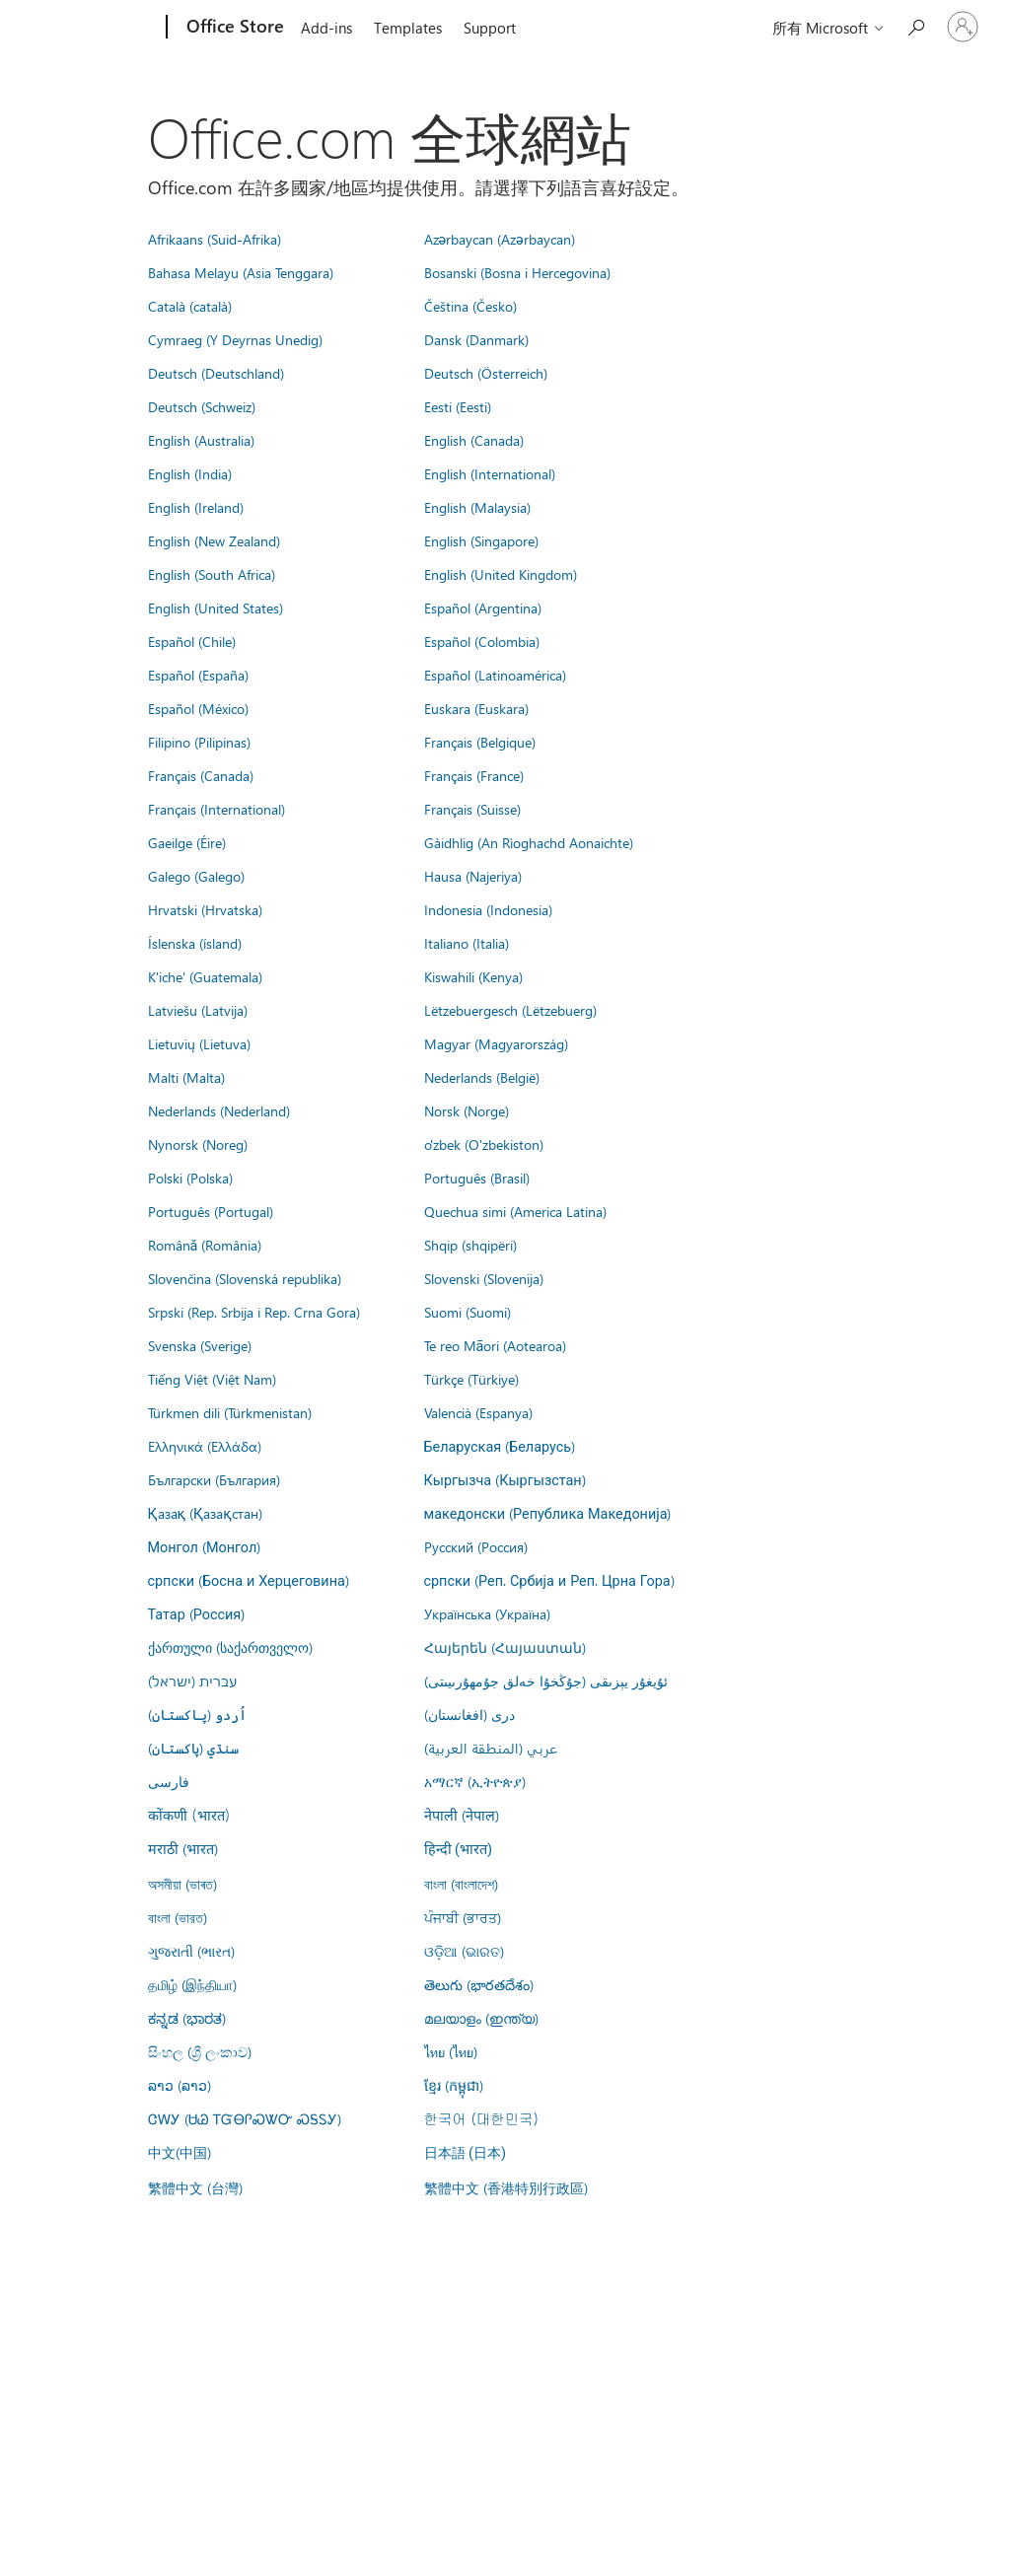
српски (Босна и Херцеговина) (248, 1580)
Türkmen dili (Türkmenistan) (230, 1412)
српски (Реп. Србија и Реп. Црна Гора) (549, 1580)
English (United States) (215, 607)
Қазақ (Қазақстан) (205, 1513)
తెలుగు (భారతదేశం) (479, 1984)
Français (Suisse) (472, 809)
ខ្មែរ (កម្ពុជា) (453, 2085)
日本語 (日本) (465, 2153)
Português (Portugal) (210, 1211)
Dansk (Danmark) (476, 339)
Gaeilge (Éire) (187, 842)
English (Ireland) (196, 507)
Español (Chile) (192, 641)
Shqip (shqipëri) (470, 1244)
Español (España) (198, 674)
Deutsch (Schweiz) (201, 406)
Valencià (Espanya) (478, 1412)
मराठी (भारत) (183, 1848)
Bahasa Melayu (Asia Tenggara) (240, 272)
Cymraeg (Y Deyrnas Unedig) (235, 339)
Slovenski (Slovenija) (483, 1278)
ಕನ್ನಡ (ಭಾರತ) (187, 2018)
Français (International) (216, 809)
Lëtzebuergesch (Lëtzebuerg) (510, 1010)
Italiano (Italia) (466, 943)
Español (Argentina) (482, 607)
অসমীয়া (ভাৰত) (182, 1884)
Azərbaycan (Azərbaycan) (499, 239)
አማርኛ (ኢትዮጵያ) (475, 1781)
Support (490, 27)
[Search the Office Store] (915, 25)
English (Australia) (201, 440)
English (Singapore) (481, 540)
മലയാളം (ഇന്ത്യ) (481, 2018)
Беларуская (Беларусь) (500, 1446)
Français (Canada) (200, 775)
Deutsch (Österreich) (485, 373)
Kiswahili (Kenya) (473, 976)
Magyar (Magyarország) (496, 1043)
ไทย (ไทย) (450, 2051)
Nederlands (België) (482, 1077)
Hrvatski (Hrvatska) (205, 909)
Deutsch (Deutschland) (216, 373)
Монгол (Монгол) (204, 1546)
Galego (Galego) (196, 876)
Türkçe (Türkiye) (471, 1379)
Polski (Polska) (190, 1177)
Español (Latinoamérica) (495, 674)
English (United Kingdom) (500, 574)
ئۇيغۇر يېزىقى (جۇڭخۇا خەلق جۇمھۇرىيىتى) (546, 1680)
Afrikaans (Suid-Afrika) (214, 239)
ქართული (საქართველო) (230, 1647)
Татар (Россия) (197, 1613)
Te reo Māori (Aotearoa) (495, 1345)
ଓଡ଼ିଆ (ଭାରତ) (464, 1951)
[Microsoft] (91, 27)
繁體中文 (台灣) (195, 2187)
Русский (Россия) (476, 1546)
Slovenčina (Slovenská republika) (244, 1278)
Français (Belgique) (480, 741)
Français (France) (474, 775)
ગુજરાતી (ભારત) (191, 1951)
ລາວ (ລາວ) (179, 2085)
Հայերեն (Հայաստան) (505, 1647)
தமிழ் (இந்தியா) (192, 1984)
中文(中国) (179, 2152)
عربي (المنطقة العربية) (490, 1747)
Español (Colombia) (482, 641)
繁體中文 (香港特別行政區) (506, 2187)
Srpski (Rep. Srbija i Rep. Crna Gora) (254, 1312)
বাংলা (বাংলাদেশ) (461, 1884)
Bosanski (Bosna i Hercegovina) (517, 272)
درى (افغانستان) (469, 1714)
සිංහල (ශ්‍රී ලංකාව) (200, 2051)
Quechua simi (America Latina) (515, 1211)
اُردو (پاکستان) (197, 1714)
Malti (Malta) (186, 1077)
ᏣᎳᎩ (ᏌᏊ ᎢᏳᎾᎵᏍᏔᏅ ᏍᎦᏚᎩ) (244, 2118)
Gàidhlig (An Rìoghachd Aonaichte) (528, 842)
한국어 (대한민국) (481, 2118)
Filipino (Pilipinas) (199, 741)
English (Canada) (474, 440)
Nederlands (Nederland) (219, 1110)
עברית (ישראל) (192, 1680)
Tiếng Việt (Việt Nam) (212, 1379)
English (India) (190, 473)
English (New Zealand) (214, 540)
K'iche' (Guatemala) (205, 976)
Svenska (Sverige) (200, 1345)
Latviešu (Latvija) (198, 1010)
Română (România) (205, 1244)
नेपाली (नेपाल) (461, 1815)
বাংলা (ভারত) (177, 1917)
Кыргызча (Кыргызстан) (505, 1479)
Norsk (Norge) (466, 1110)
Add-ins (326, 27)
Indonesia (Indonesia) (488, 909)
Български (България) (214, 1479)
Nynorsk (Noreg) (198, 1144)
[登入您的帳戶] (962, 26)
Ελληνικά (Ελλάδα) (204, 1446)
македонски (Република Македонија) (548, 1513)
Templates (408, 27)
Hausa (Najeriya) (473, 876)
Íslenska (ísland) (195, 943)
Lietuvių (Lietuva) (199, 1043)
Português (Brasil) (477, 1177)
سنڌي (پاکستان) (193, 1747)
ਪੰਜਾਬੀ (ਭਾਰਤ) (462, 1917)
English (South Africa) (211, 574)
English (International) (489, 473)
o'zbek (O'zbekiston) (483, 1144)
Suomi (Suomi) (467, 1312)
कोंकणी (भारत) (189, 1815)
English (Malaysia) (477, 507)
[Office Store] (233, 27)
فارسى (168, 1781)
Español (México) (198, 708)
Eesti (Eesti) (457, 406)
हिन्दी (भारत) (458, 1849)
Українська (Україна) (487, 1613)
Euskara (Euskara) (476, 708)
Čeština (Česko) (470, 306)
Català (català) (190, 306)
